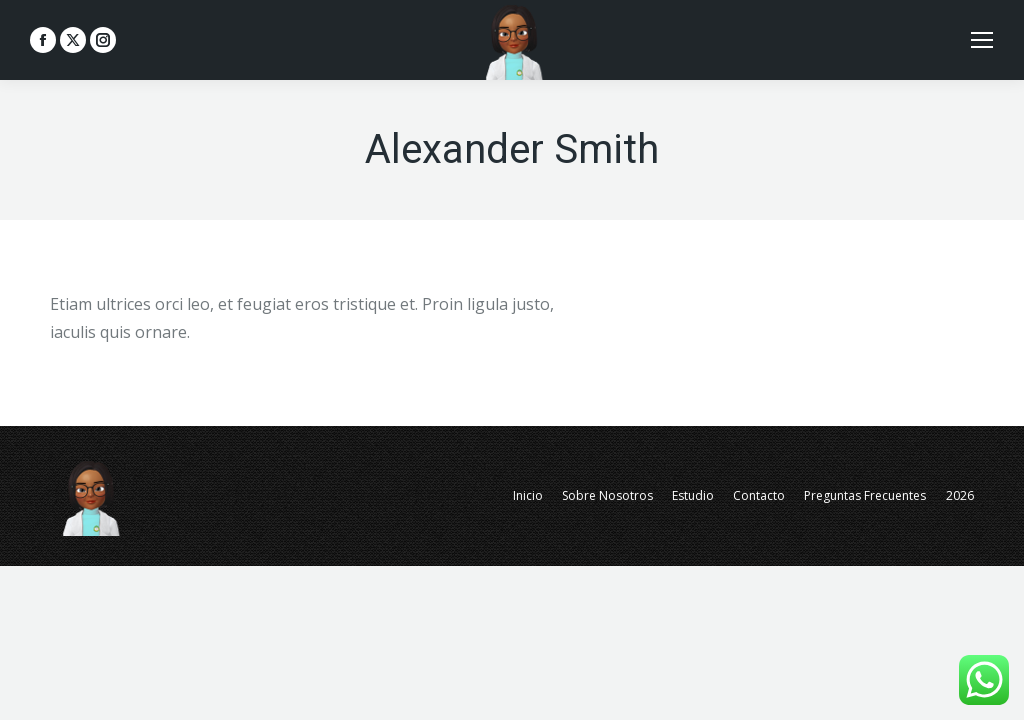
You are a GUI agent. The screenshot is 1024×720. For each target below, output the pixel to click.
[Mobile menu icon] (982, 40)
